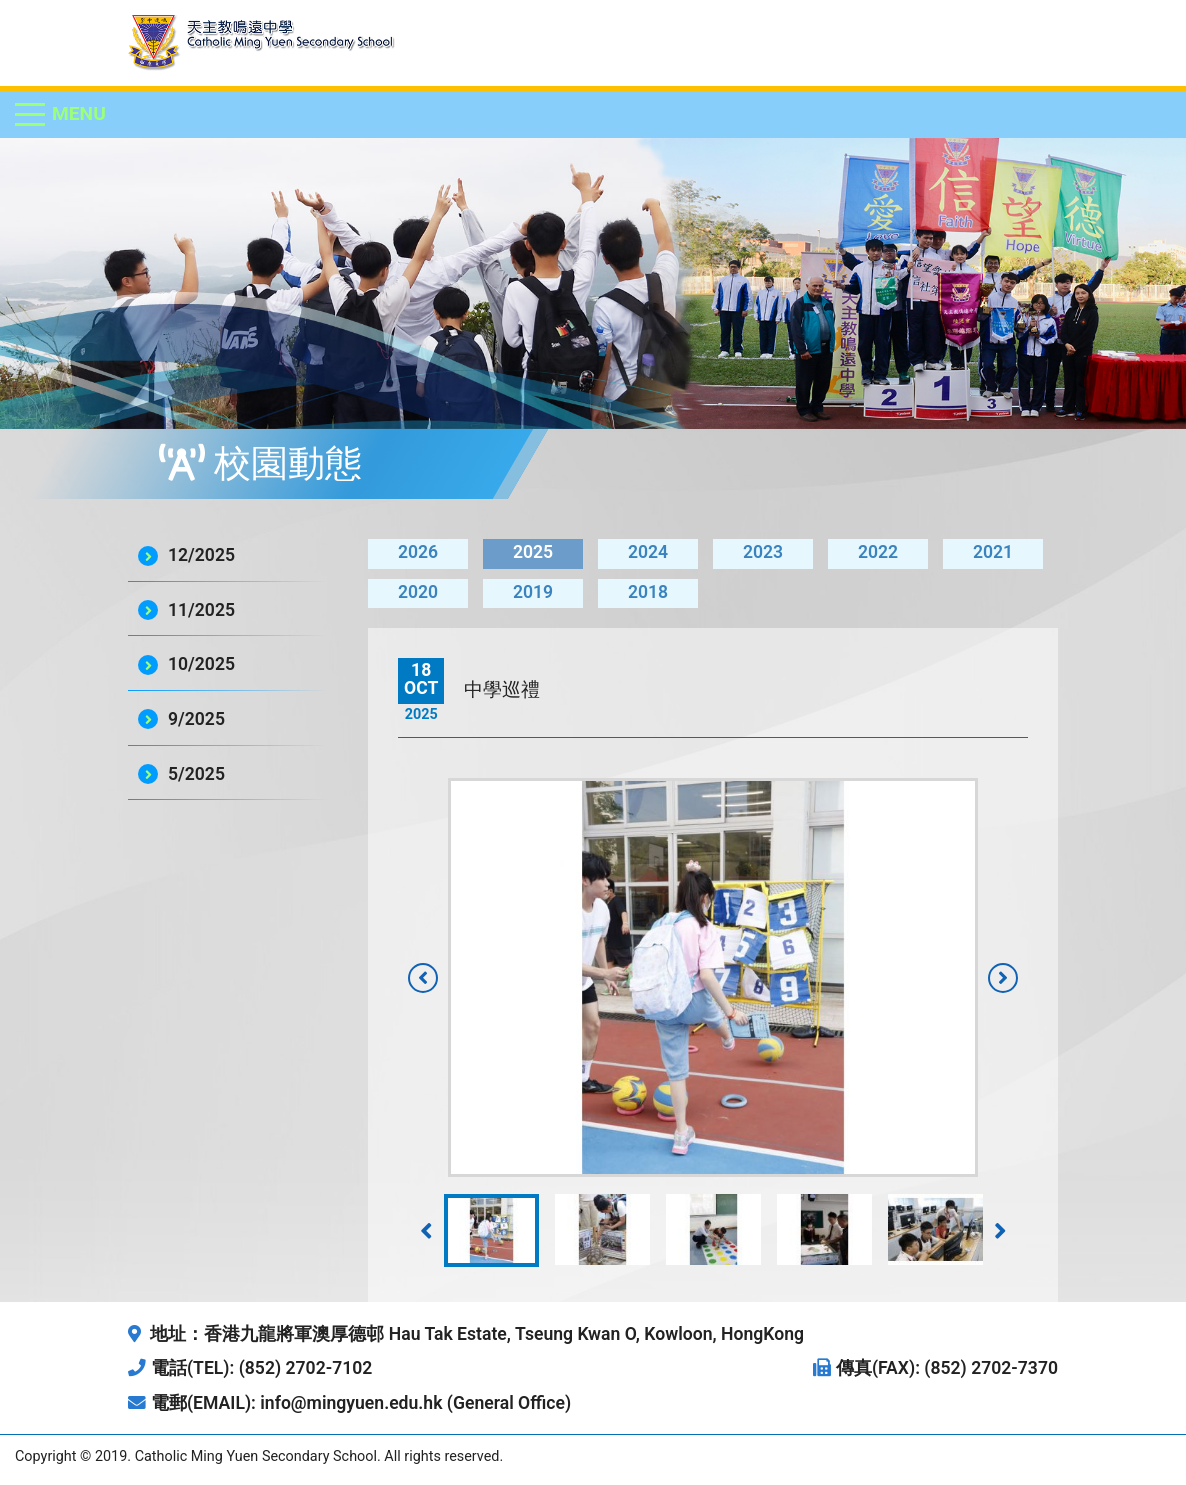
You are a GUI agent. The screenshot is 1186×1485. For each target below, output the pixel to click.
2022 (878, 552)
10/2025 (201, 664)
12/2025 (201, 555)
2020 (418, 592)
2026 (418, 552)
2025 (533, 552)
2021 (993, 552)
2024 (648, 552)
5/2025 (196, 774)
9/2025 (196, 719)
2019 (533, 592)
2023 (763, 552)
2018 (648, 592)
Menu (79, 113)
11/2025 (201, 610)
